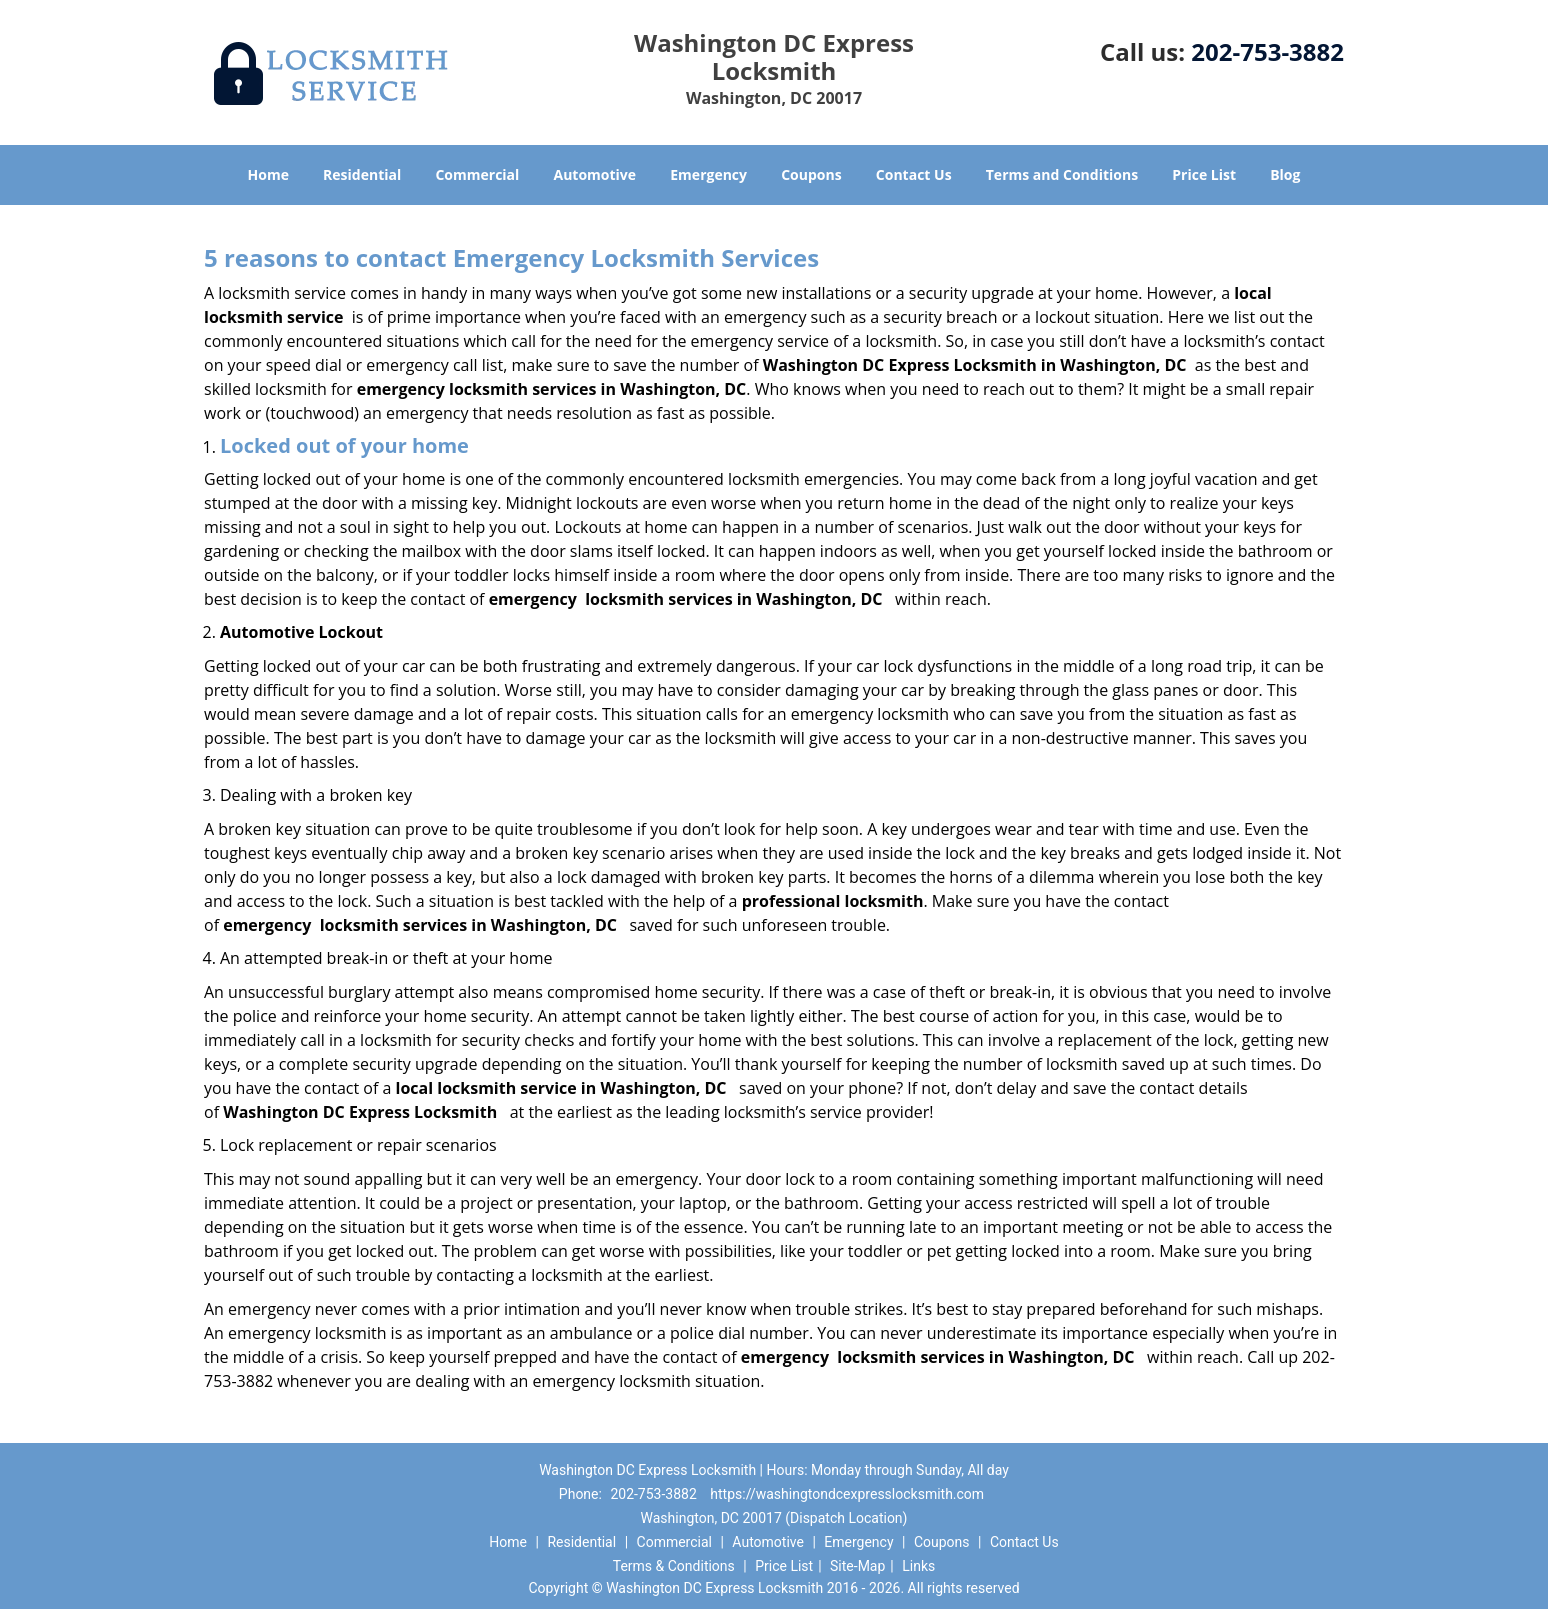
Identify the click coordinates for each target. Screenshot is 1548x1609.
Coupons (811, 174)
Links (918, 1566)
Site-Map (857, 1566)
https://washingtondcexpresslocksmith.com (847, 1494)
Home (268, 174)
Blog (1285, 174)
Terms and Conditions (1062, 174)
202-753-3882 (1267, 51)
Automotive (595, 174)
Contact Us (914, 174)
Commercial (477, 174)
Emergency (708, 174)
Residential (362, 174)
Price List (1204, 174)
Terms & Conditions (674, 1566)
